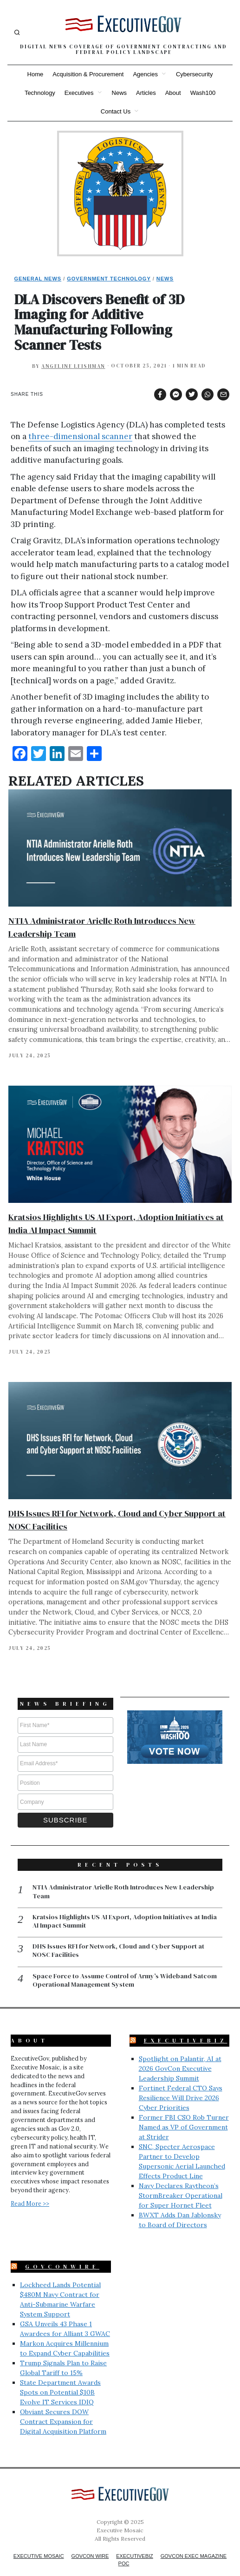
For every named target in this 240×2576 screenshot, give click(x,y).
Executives (79, 92)
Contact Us (115, 111)
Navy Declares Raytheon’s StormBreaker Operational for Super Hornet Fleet (180, 2182)
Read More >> (30, 2189)
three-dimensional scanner (80, 436)
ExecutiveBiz (185, 2026)
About (173, 92)
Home (35, 74)
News (119, 92)
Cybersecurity (194, 74)
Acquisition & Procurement (87, 74)
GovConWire (62, 2252)
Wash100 (202, 92)
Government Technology (109, 278)
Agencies (145, 74)
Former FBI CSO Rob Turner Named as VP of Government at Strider (184, 2113)
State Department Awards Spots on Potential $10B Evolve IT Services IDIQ (60, 2378)
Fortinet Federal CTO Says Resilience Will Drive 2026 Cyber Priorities (180, 2084)
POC (124, 2549)
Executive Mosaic (38, 2542)
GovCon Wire (90, 2542)
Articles (146, 92)
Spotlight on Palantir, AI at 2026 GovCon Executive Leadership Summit (180, 2055)
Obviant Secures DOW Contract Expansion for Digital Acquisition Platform (63, 2408)
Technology (40, 92)
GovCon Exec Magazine (194, 2542)
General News (38, 278)
